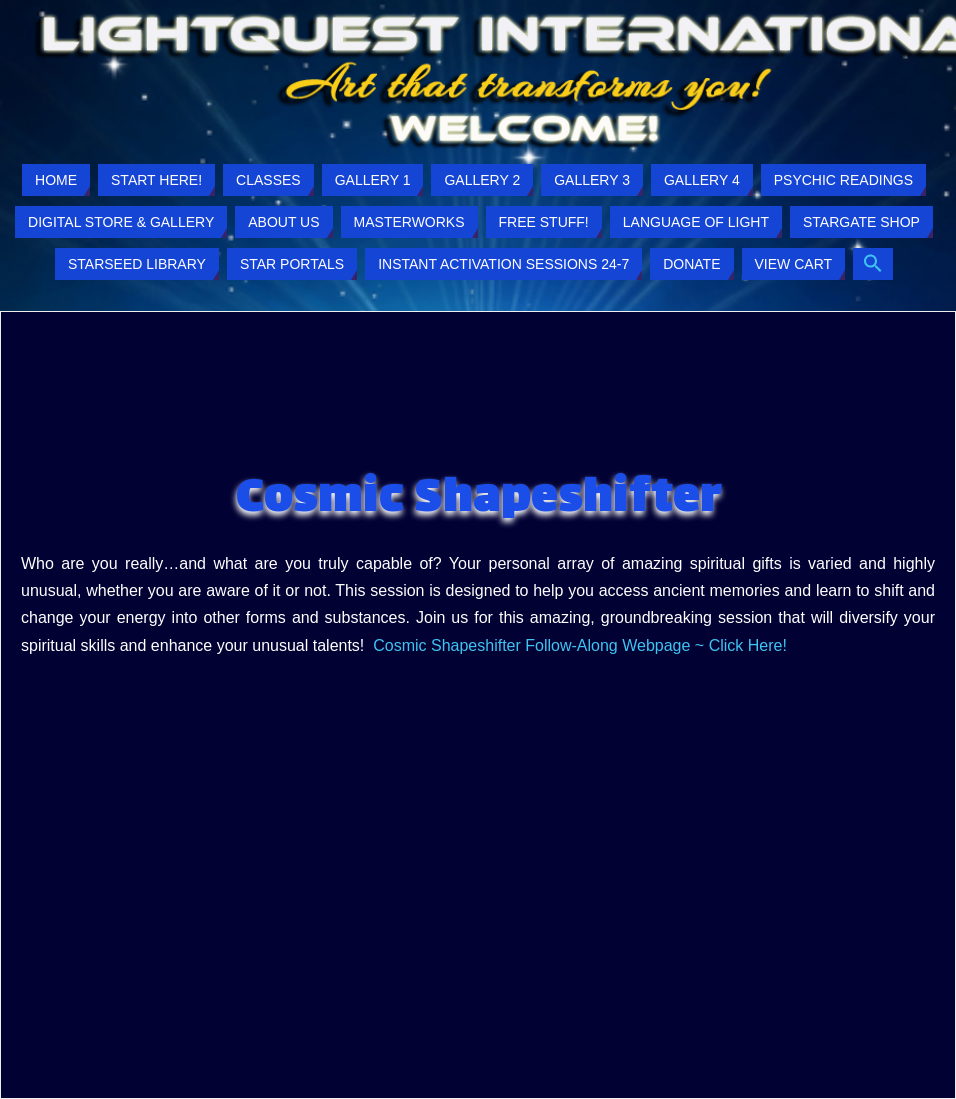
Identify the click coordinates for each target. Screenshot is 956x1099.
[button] (873, 264)
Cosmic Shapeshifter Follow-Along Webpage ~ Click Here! (582, 645)
